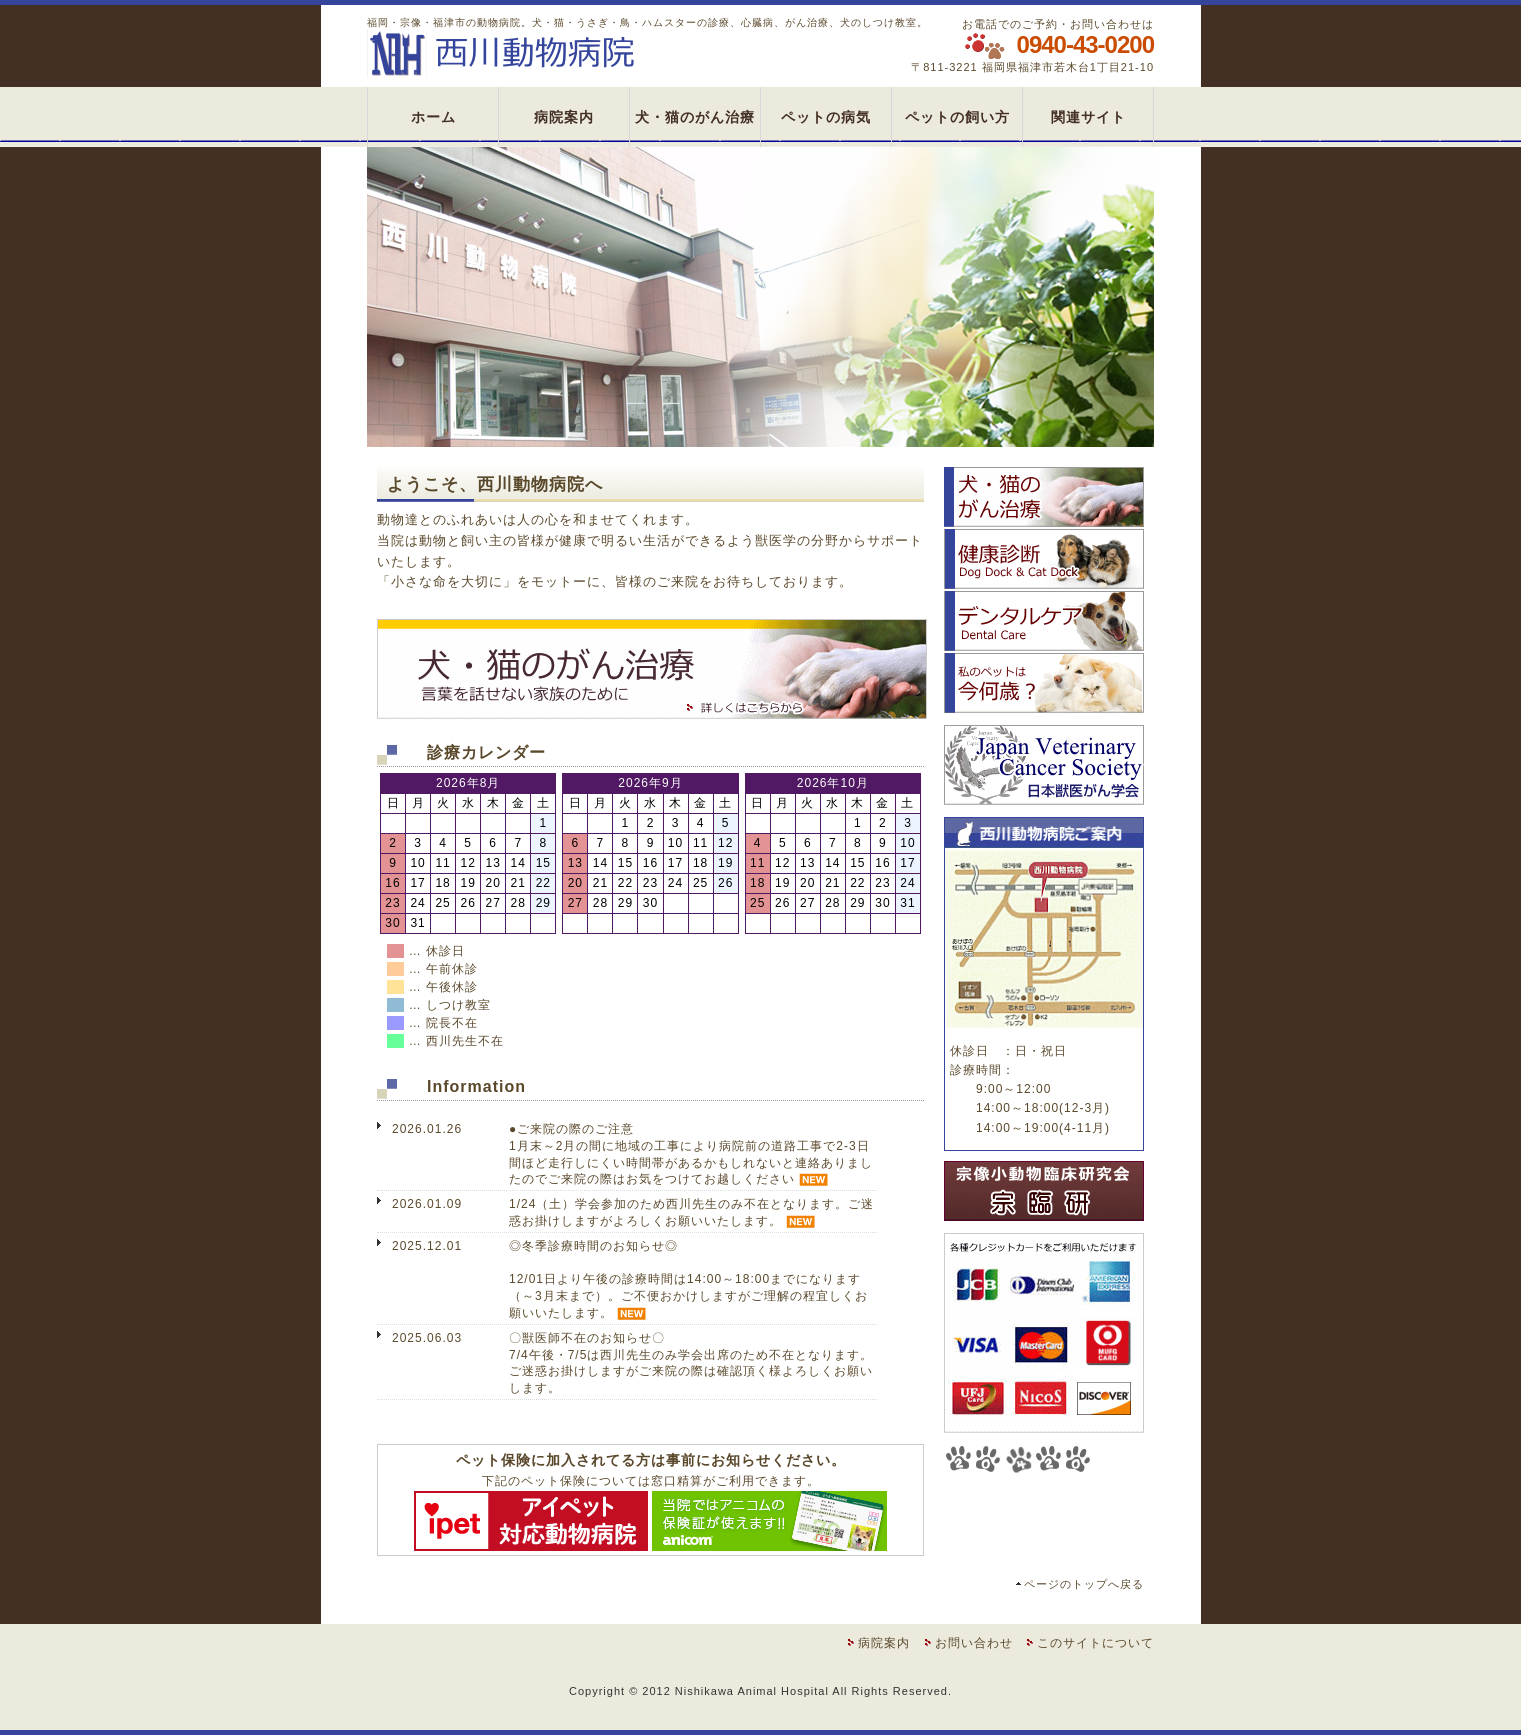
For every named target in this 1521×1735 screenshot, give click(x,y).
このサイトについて (1095, 1643)
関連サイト (1088, 117)
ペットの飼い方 (957, 117)
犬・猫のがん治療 (695, 117)
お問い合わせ (974, 1643)
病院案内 (564, 117)
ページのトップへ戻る (1084, 1584)
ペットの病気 (826, 117)
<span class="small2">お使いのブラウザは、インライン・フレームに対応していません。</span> (650, 1254)
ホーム (433, 117)
